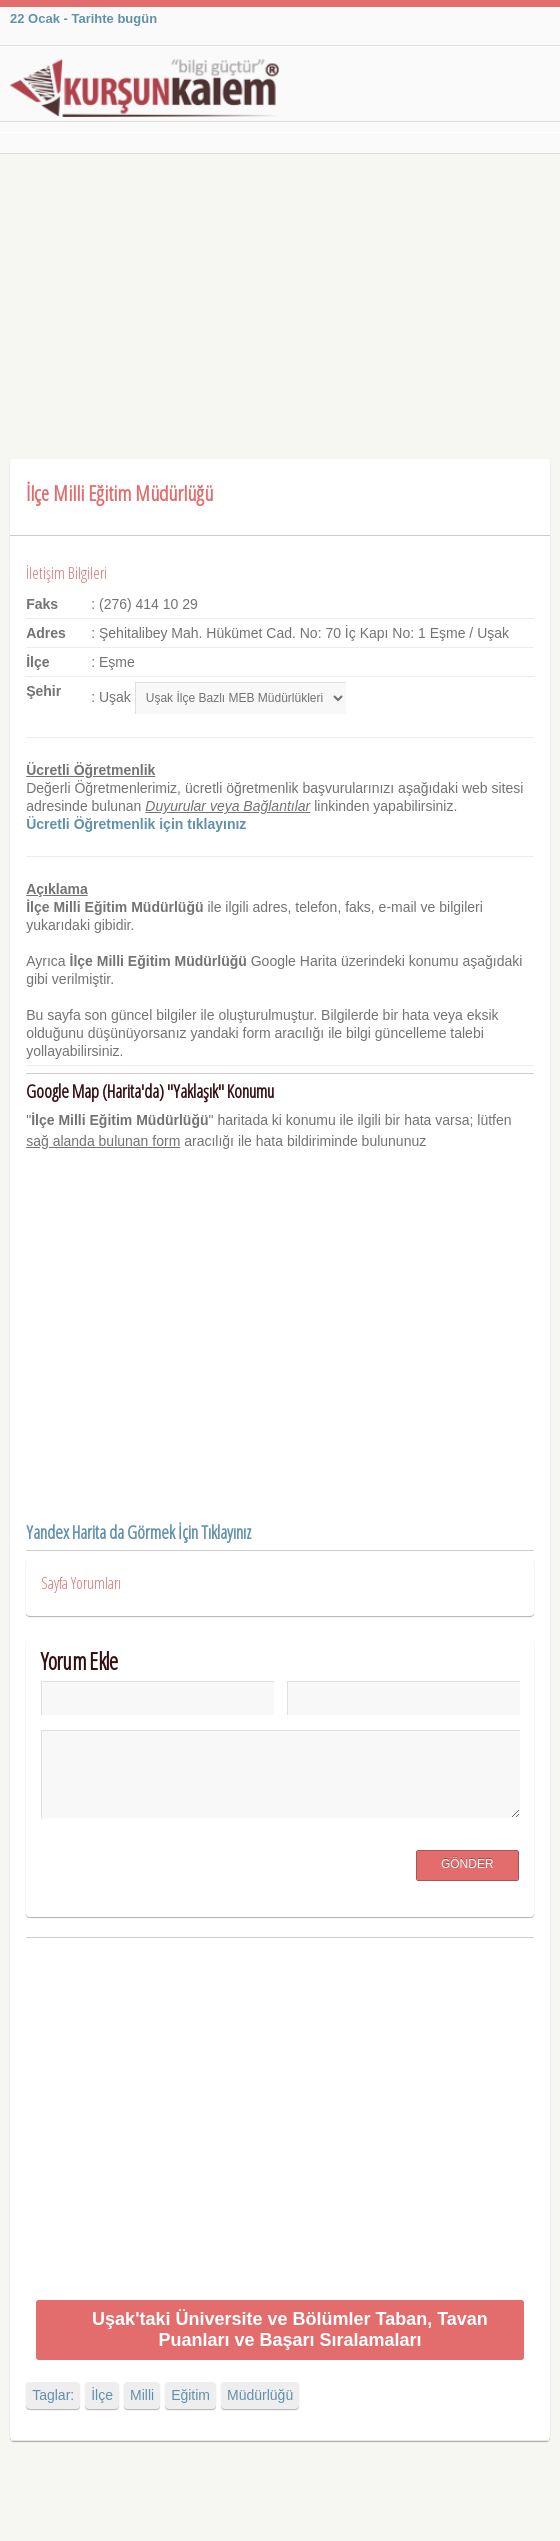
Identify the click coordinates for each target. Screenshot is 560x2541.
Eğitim (190, 2395)
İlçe (102, 2395)
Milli (142, 2395)
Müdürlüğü (260, 2395)
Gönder (467, 1864)
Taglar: (53, 2395)
